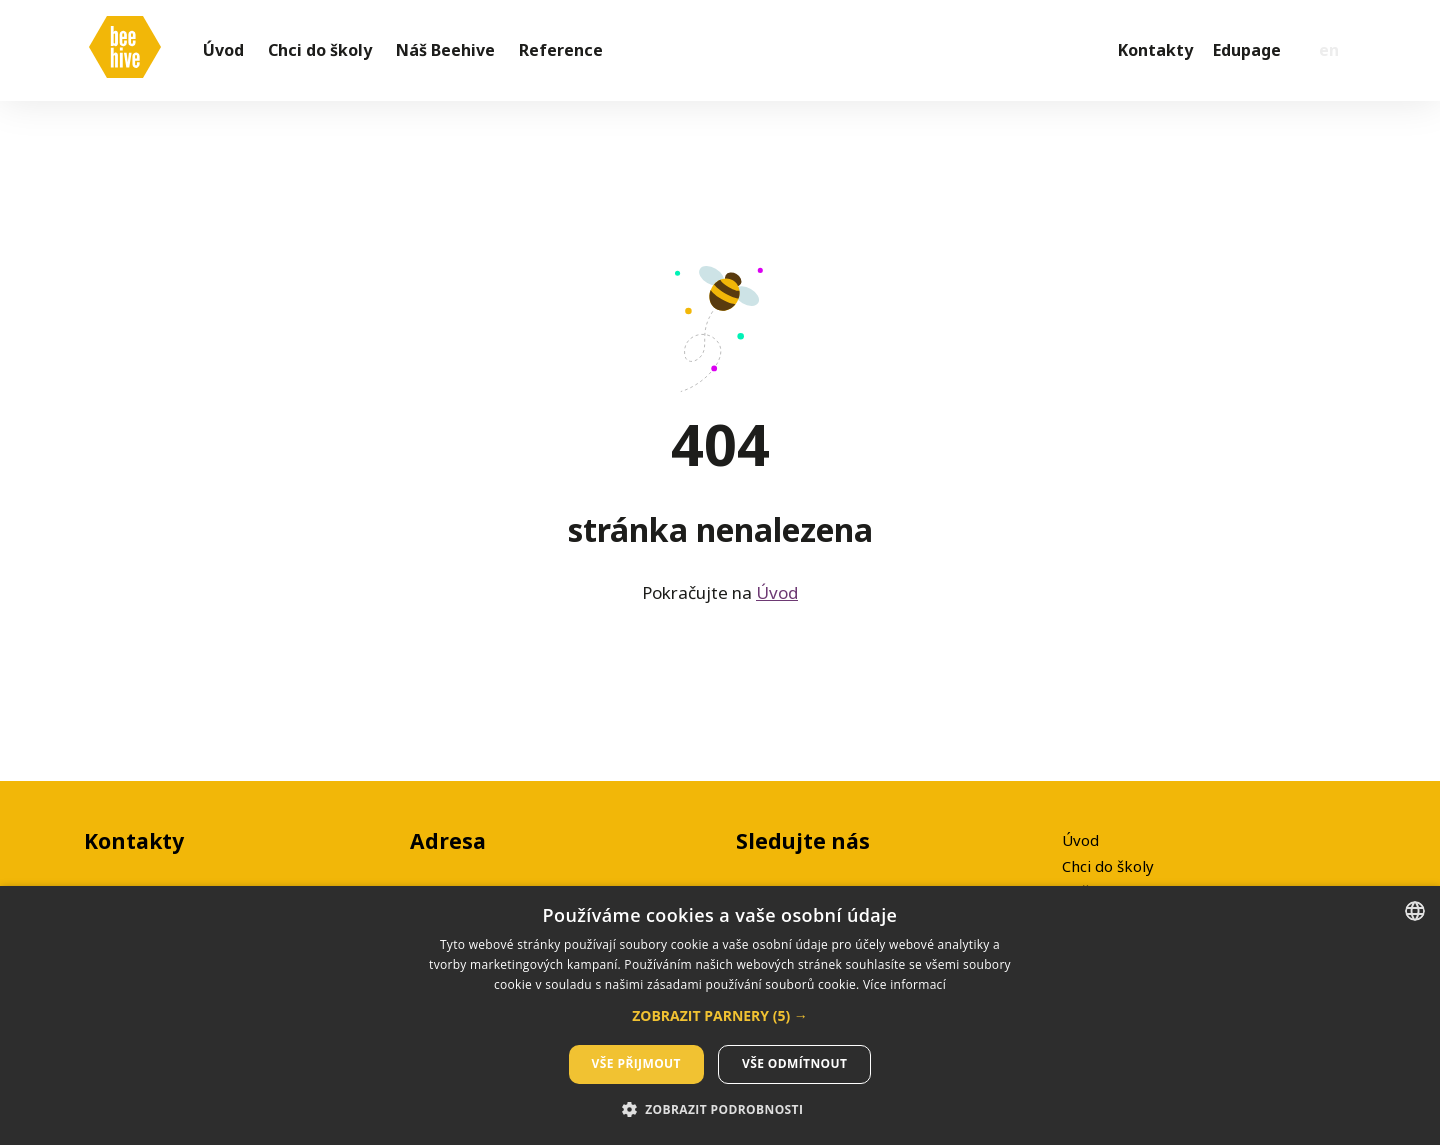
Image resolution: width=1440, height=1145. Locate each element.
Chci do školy (1108, 866)
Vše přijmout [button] (636, 1063)
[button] (720, 1016)
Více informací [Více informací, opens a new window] (904, 984)
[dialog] (720, 1015)
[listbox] (1415, 911)
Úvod (777, 601)
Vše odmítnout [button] (794, 1063)
